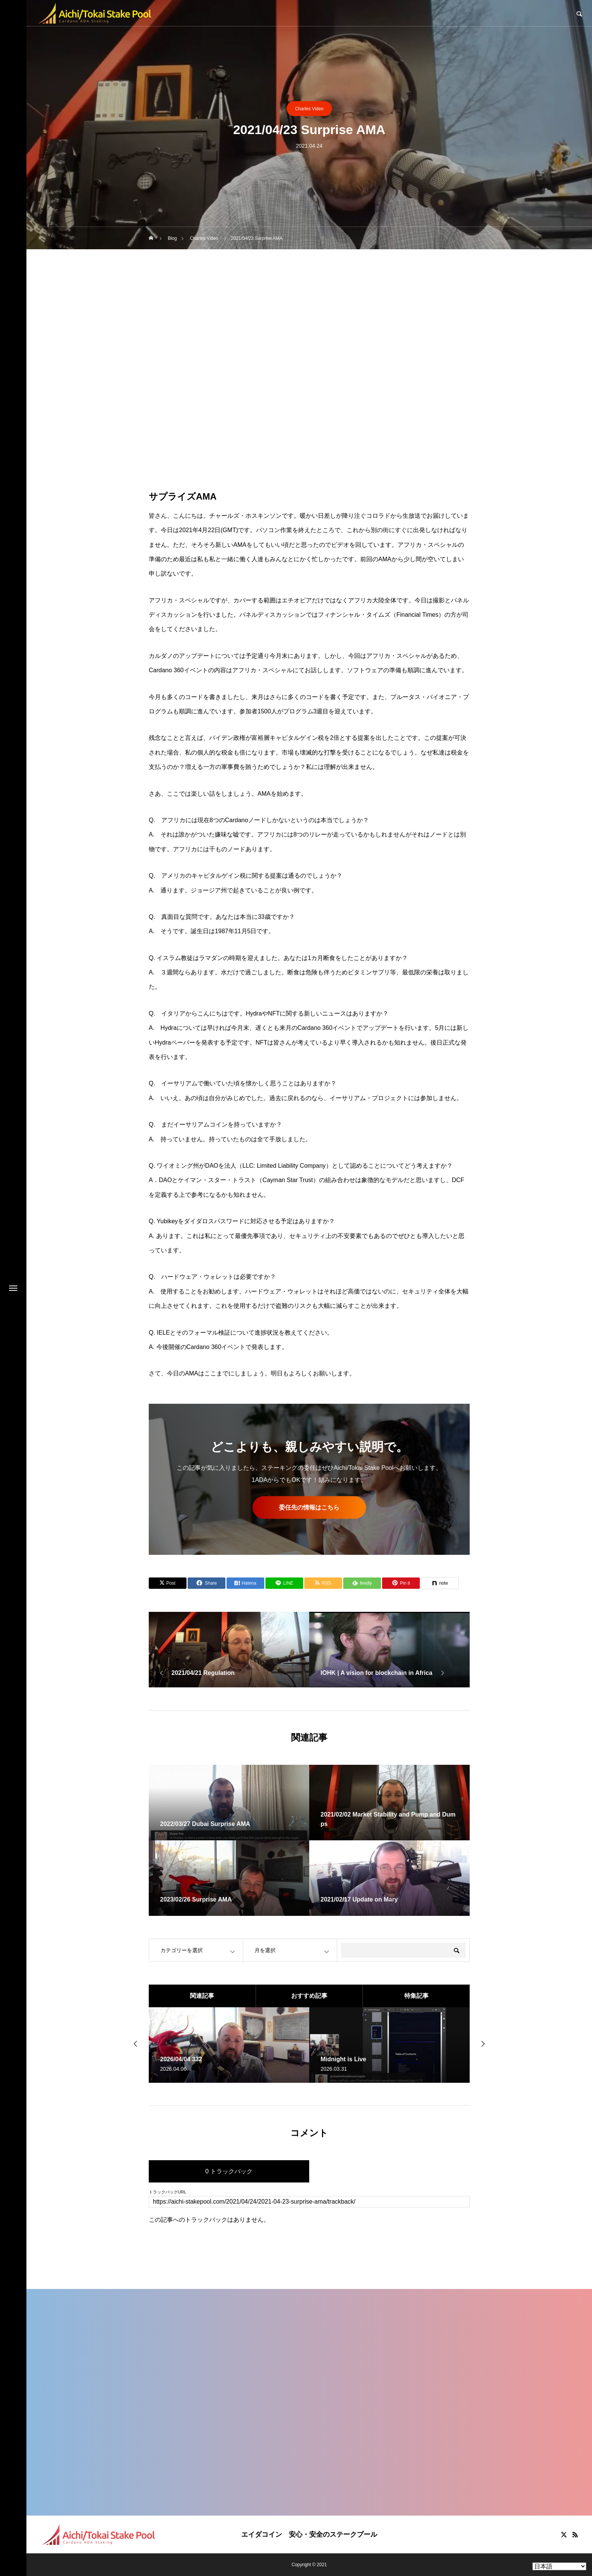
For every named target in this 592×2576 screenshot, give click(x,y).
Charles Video (309, 108)
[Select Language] (559, 2566)
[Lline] (284, 1583)
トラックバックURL (167, 2192)
